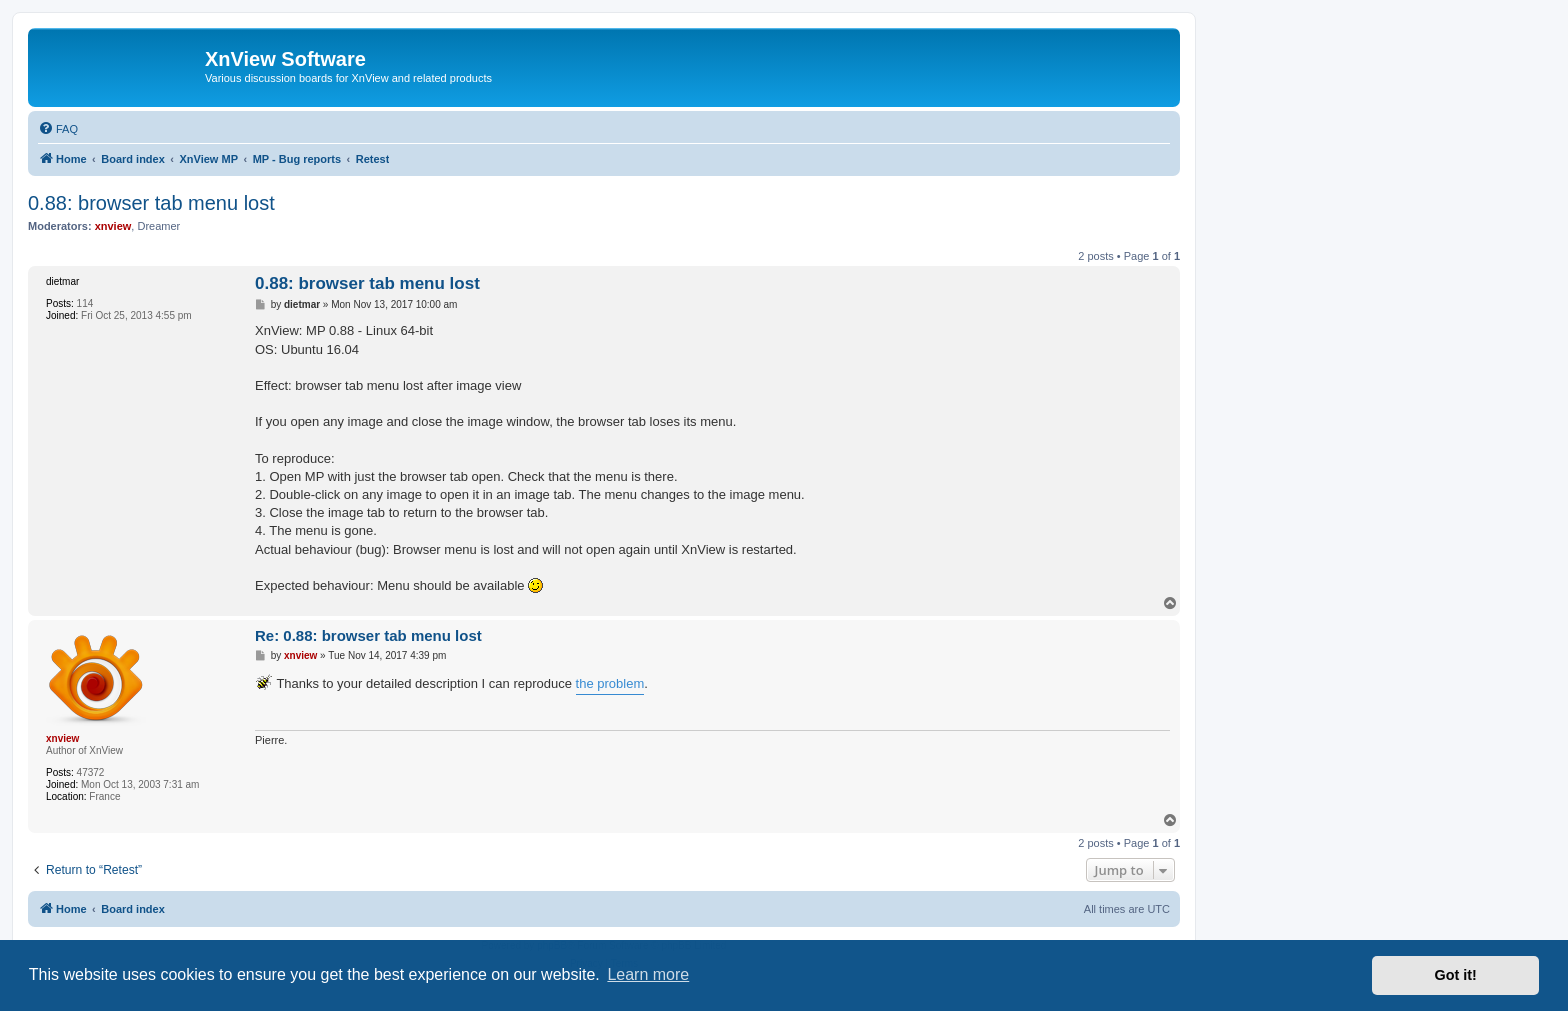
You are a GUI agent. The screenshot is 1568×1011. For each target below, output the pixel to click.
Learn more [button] (648, 974)
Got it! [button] (1456, 975)
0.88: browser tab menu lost (151, 203)
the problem (610, 683)
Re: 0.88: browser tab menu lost (368, 635)
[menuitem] (58, 129)
